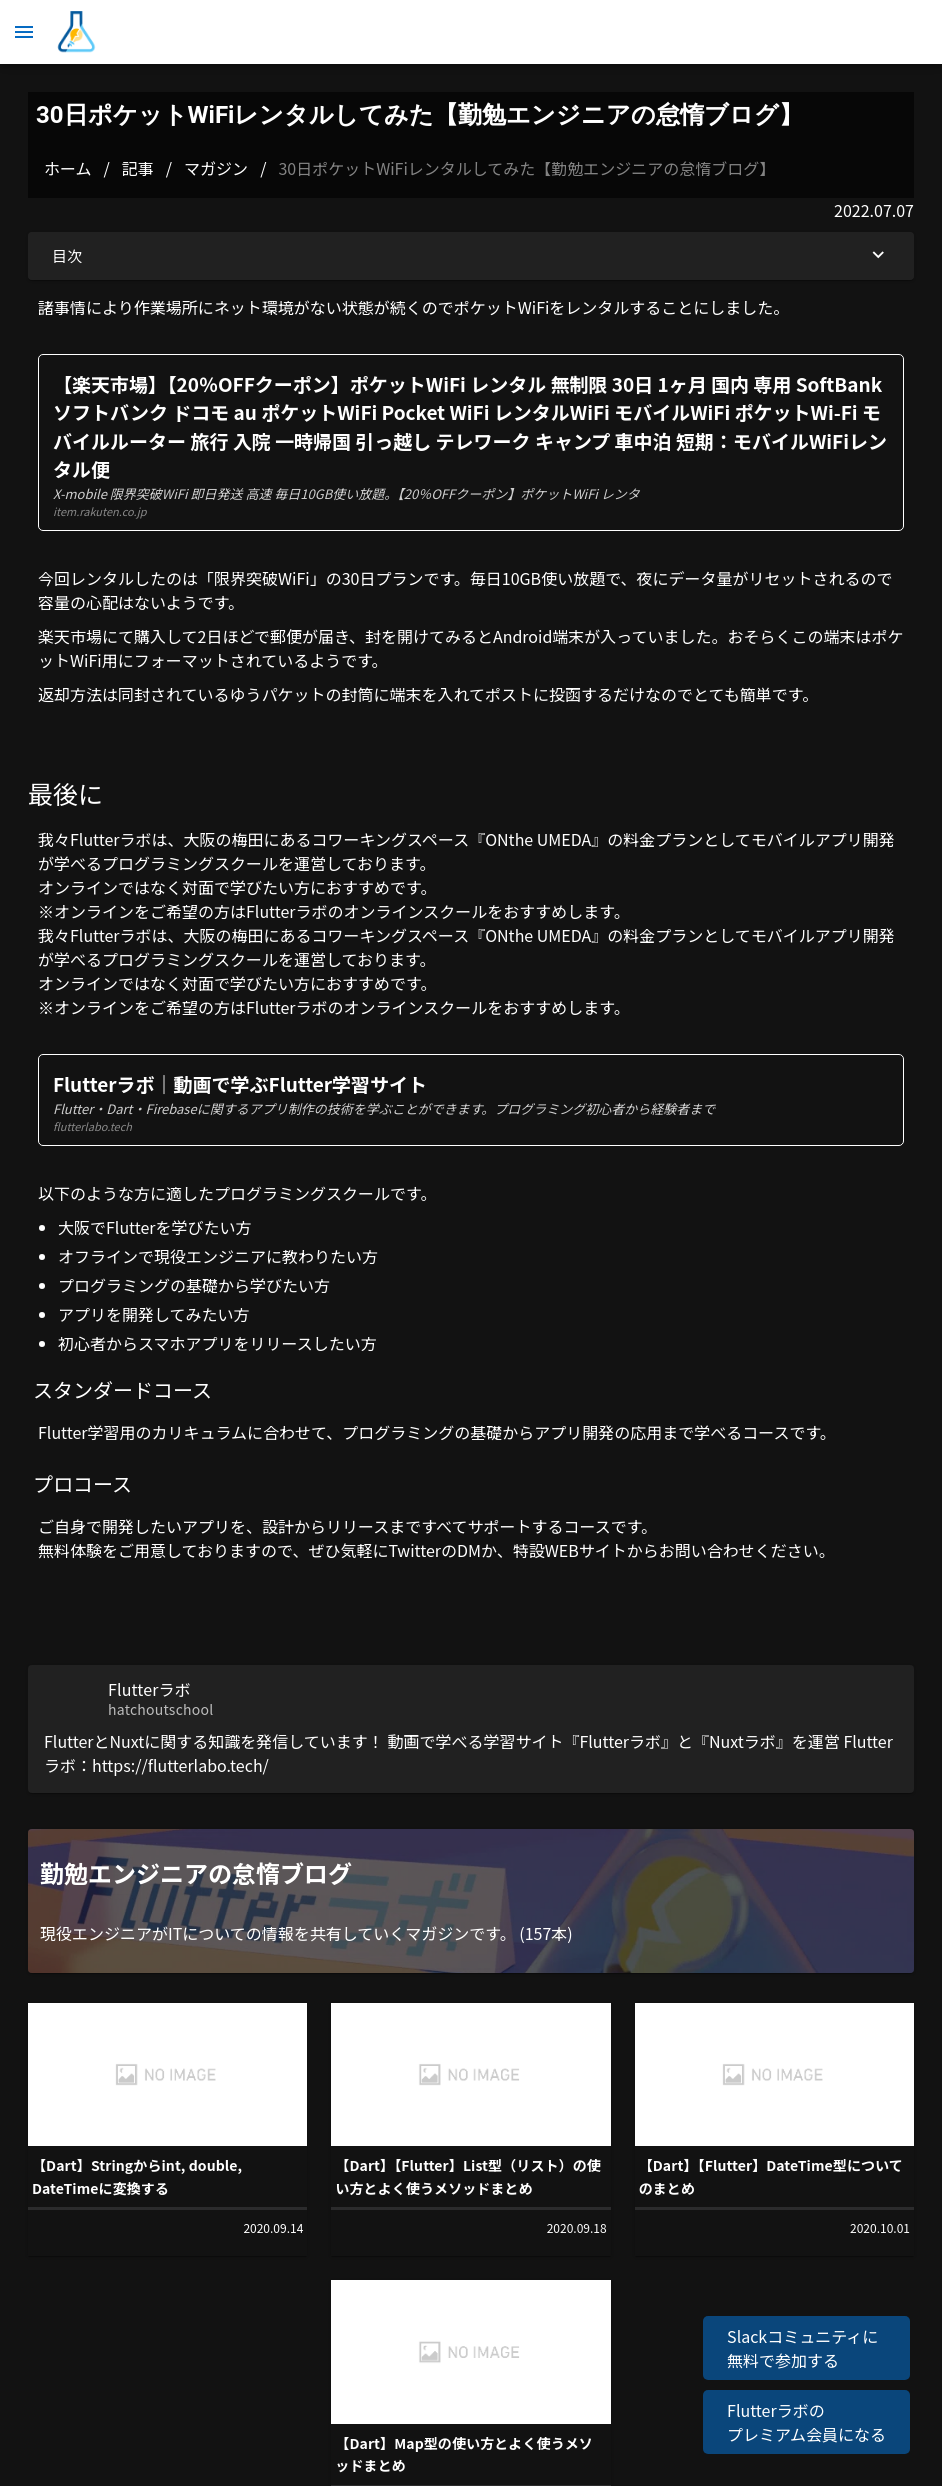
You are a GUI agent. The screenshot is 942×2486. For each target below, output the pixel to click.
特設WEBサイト (570, 1550)
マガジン (216, 168)
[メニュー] (24, 32)
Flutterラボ (111, 839)
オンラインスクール (416, 911)
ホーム (68, 168)
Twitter (414, 1550)
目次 (471, 256)
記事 (138, 168)
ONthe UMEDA (538, 839)
